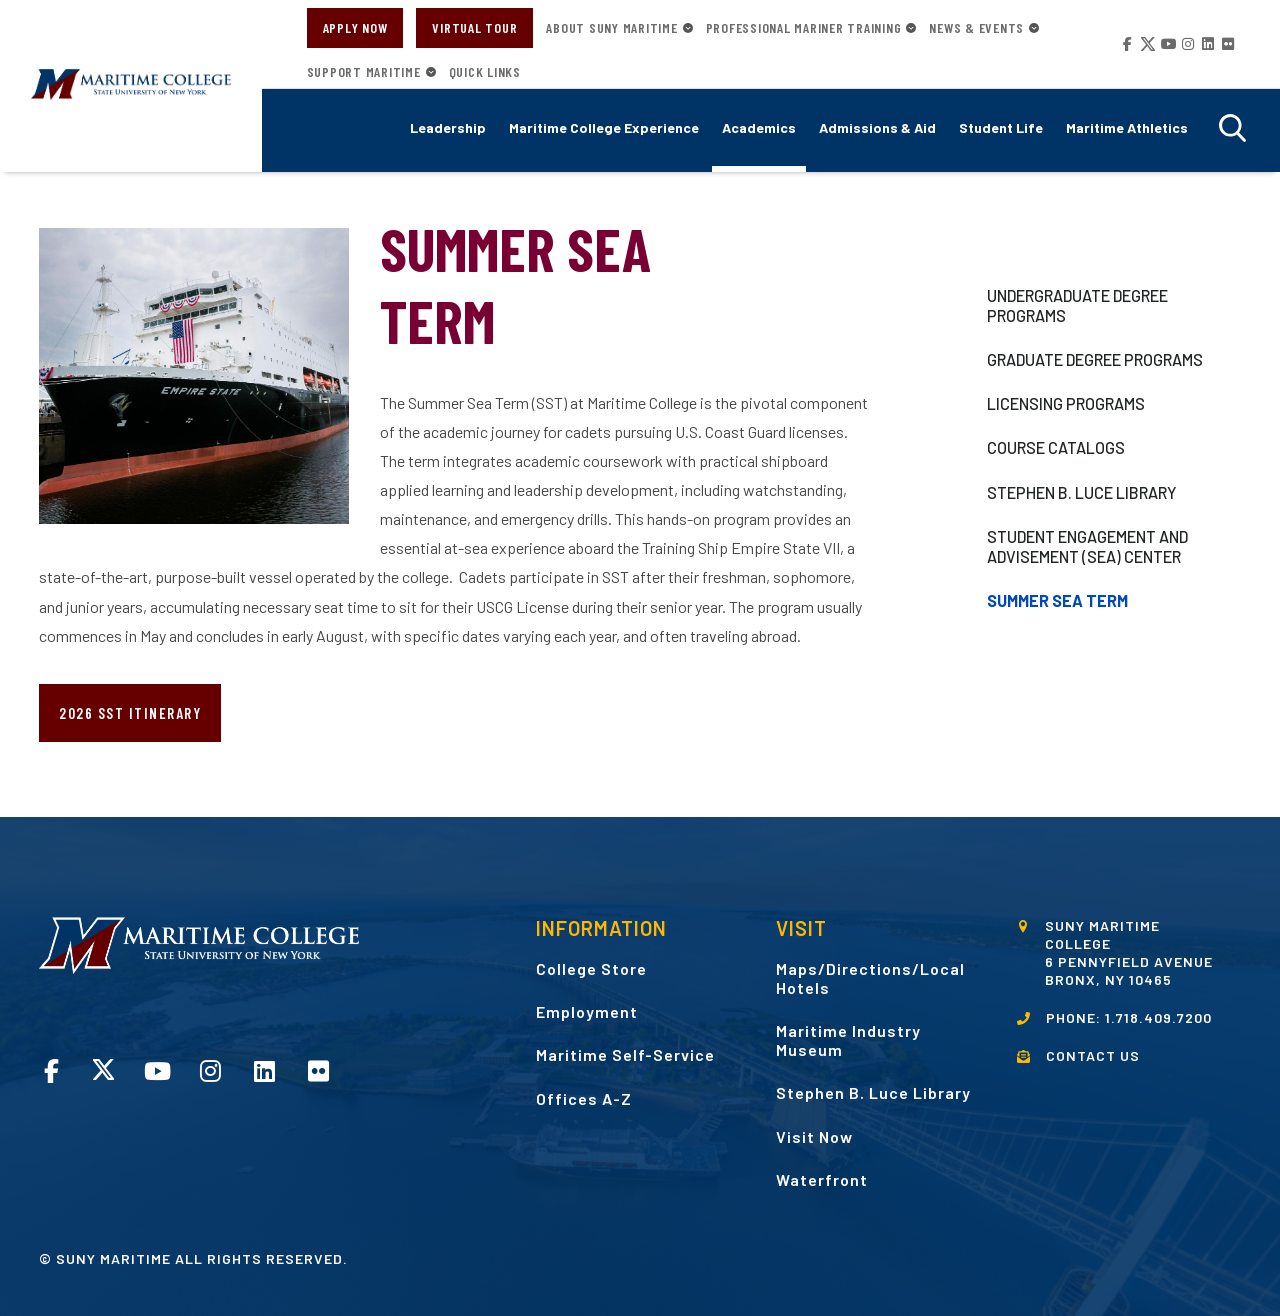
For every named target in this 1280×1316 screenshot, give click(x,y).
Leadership (448, 127)
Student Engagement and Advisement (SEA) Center (1087, 546)
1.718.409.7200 (1158, 1017)
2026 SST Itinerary (130, 713)
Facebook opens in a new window (1126, 44)
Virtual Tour (474, 27)
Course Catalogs (1056, 447)
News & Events (976, 28)
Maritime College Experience (604, 127)
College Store (591, 968)
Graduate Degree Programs (1095, 359)
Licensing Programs (1066, 403)
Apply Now (355, 27)
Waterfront (822, 1179)
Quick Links (485, 72)
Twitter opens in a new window (1146, 44)
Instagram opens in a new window (1186, 44)
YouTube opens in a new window (1166, 44)
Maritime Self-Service (625, 1054)
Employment (587, 1011)
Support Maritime (364, 72)
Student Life (1001, 127)
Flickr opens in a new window (1226, 44)
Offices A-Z (584, 1098)
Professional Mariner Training (804, 28)
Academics (759, 127)
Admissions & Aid (877, 127)
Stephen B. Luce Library (1082, 492)
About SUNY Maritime (611, 28)
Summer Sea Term (1057, 600)
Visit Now (814, 1136)
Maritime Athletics (1127, 127)
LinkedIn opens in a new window (1206, 44)
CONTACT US (1093, 1055)
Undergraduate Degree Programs (1077, 305)
